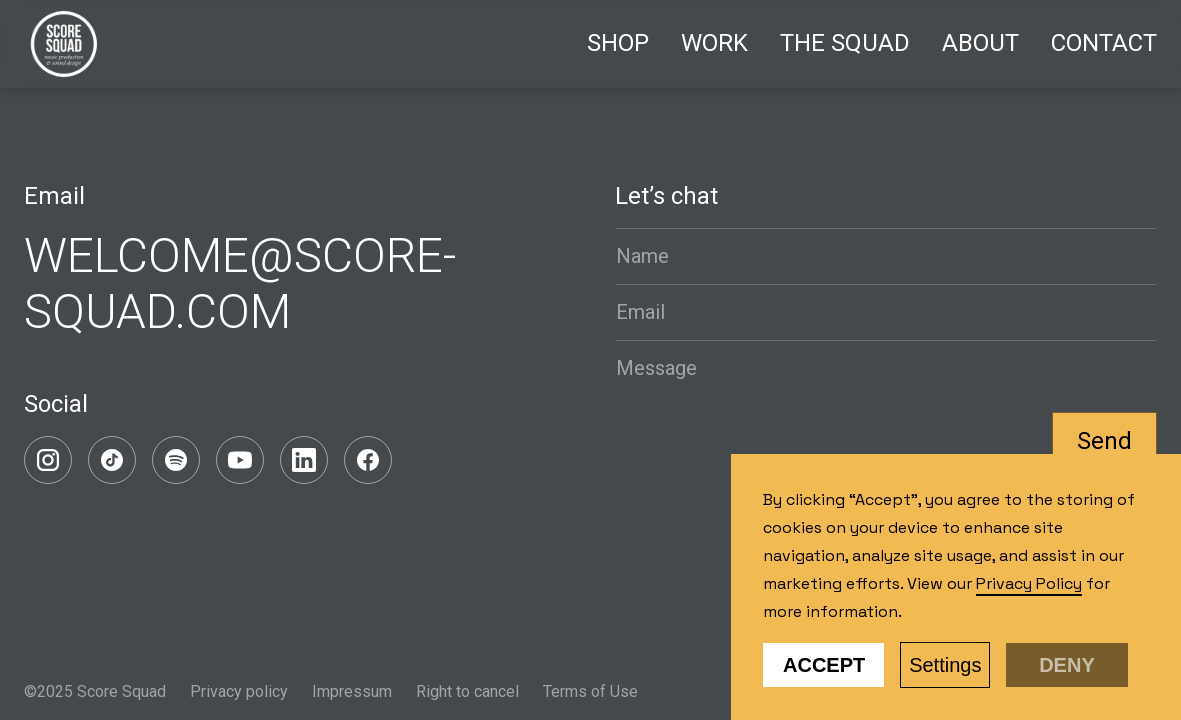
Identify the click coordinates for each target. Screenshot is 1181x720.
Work (714, 43)
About (980, 43)
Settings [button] (945, 665)
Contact (1104, 43)
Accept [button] (824, 665)
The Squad (845, 43)
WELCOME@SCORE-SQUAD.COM (240, 283)
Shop (618, 43)
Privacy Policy (1029, 583)
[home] (64, 44)
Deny (1067, 665)
